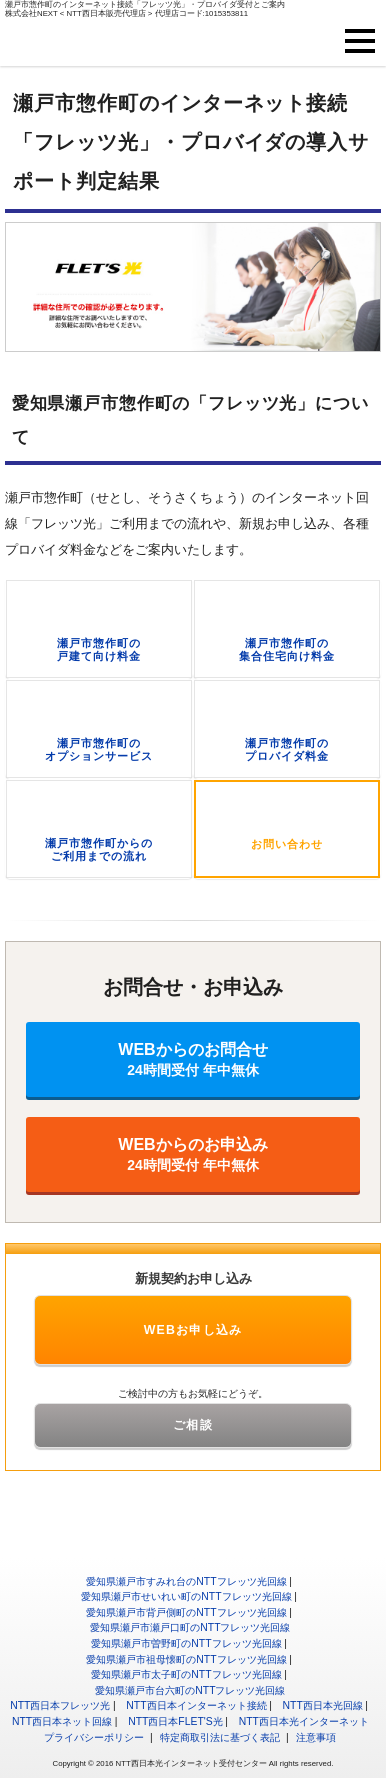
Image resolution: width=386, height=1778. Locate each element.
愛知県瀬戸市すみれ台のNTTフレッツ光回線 (186, 1581)
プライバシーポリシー (94, 1737)
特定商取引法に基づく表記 (220, 1737)
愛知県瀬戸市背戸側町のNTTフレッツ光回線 (186, 1612)
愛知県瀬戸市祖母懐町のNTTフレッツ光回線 (186, 1659)
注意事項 (316, 1737)
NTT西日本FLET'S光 (175, 1721)
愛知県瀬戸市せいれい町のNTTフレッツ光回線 (186, 1596)
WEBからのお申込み (193, 1154)
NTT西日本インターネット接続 (196, 1705)
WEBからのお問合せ (193, 1059)
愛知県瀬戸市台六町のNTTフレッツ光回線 (190, 1690)
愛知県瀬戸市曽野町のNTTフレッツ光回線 (186, 1643)
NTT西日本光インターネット (304, 1721)
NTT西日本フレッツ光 (60, 1705)
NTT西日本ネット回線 (62, 1721)
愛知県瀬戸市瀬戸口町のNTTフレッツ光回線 (190, 1627)
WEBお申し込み (193, 1330)
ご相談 (193, 1425)
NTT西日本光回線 (323, 1705)
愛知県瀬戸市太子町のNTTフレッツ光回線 (186, 1674)
